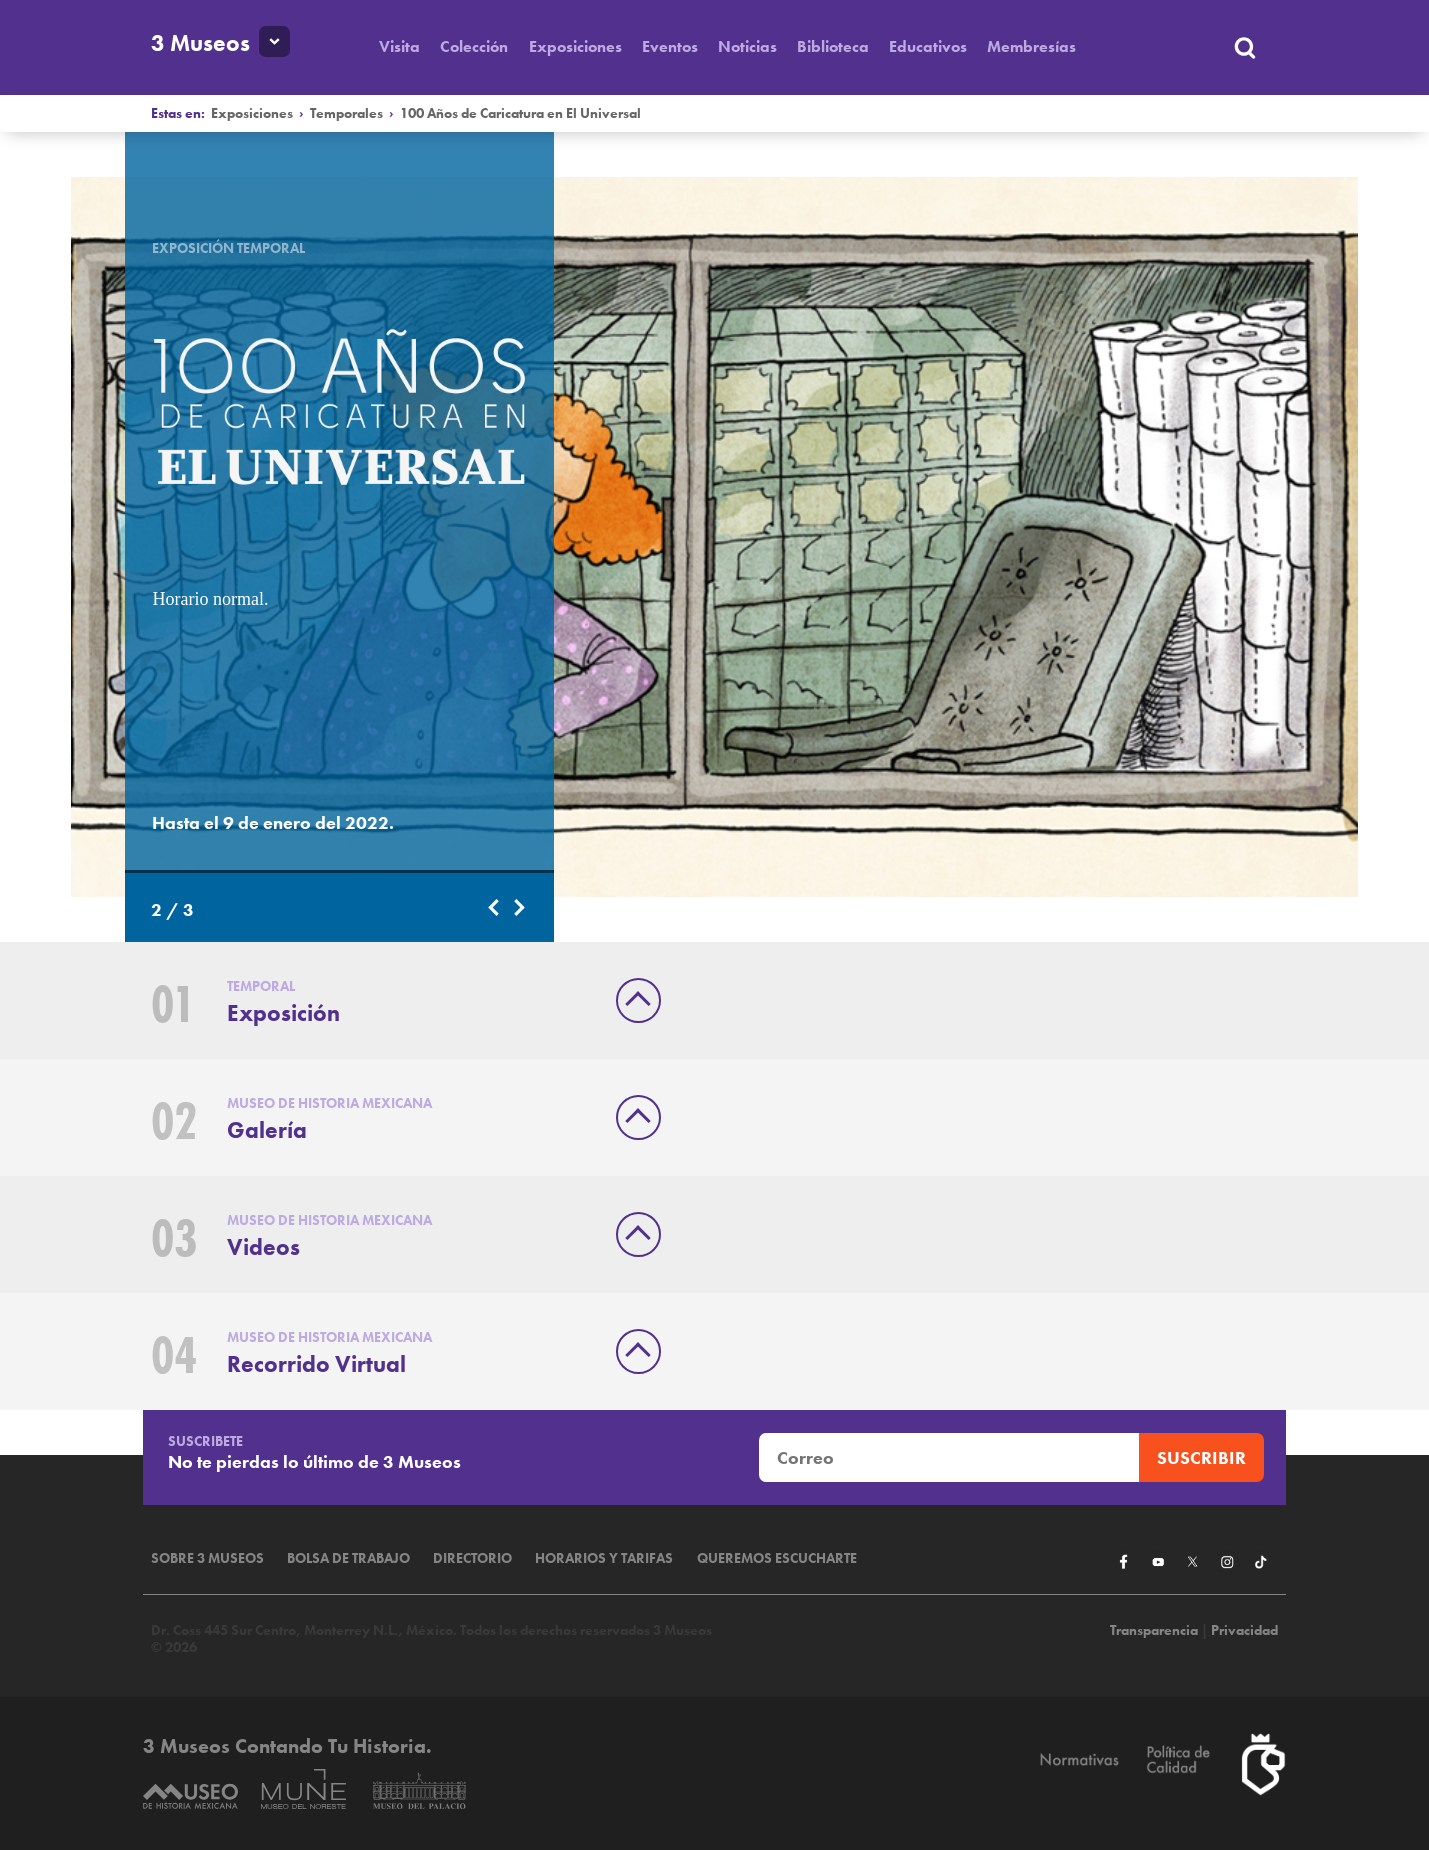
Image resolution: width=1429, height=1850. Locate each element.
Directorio (472, 1558)
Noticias (747, 46)
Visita (399, 46)
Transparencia (1154, 1630)
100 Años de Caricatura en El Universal (520, 113)
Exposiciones (575, 46)
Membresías (1031, 46)
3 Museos (200, 43)
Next (521, 907)
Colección (474, 46)
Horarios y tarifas (604, 1558)
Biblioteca (833, 46)
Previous (495, 907)
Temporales (346, 113)
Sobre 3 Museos (207, 1558)
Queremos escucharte (777, 1558)
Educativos (928, 46)
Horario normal (207, 599)
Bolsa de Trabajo (348, 1558)
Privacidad (1244, 1630)
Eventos (670, 46)
